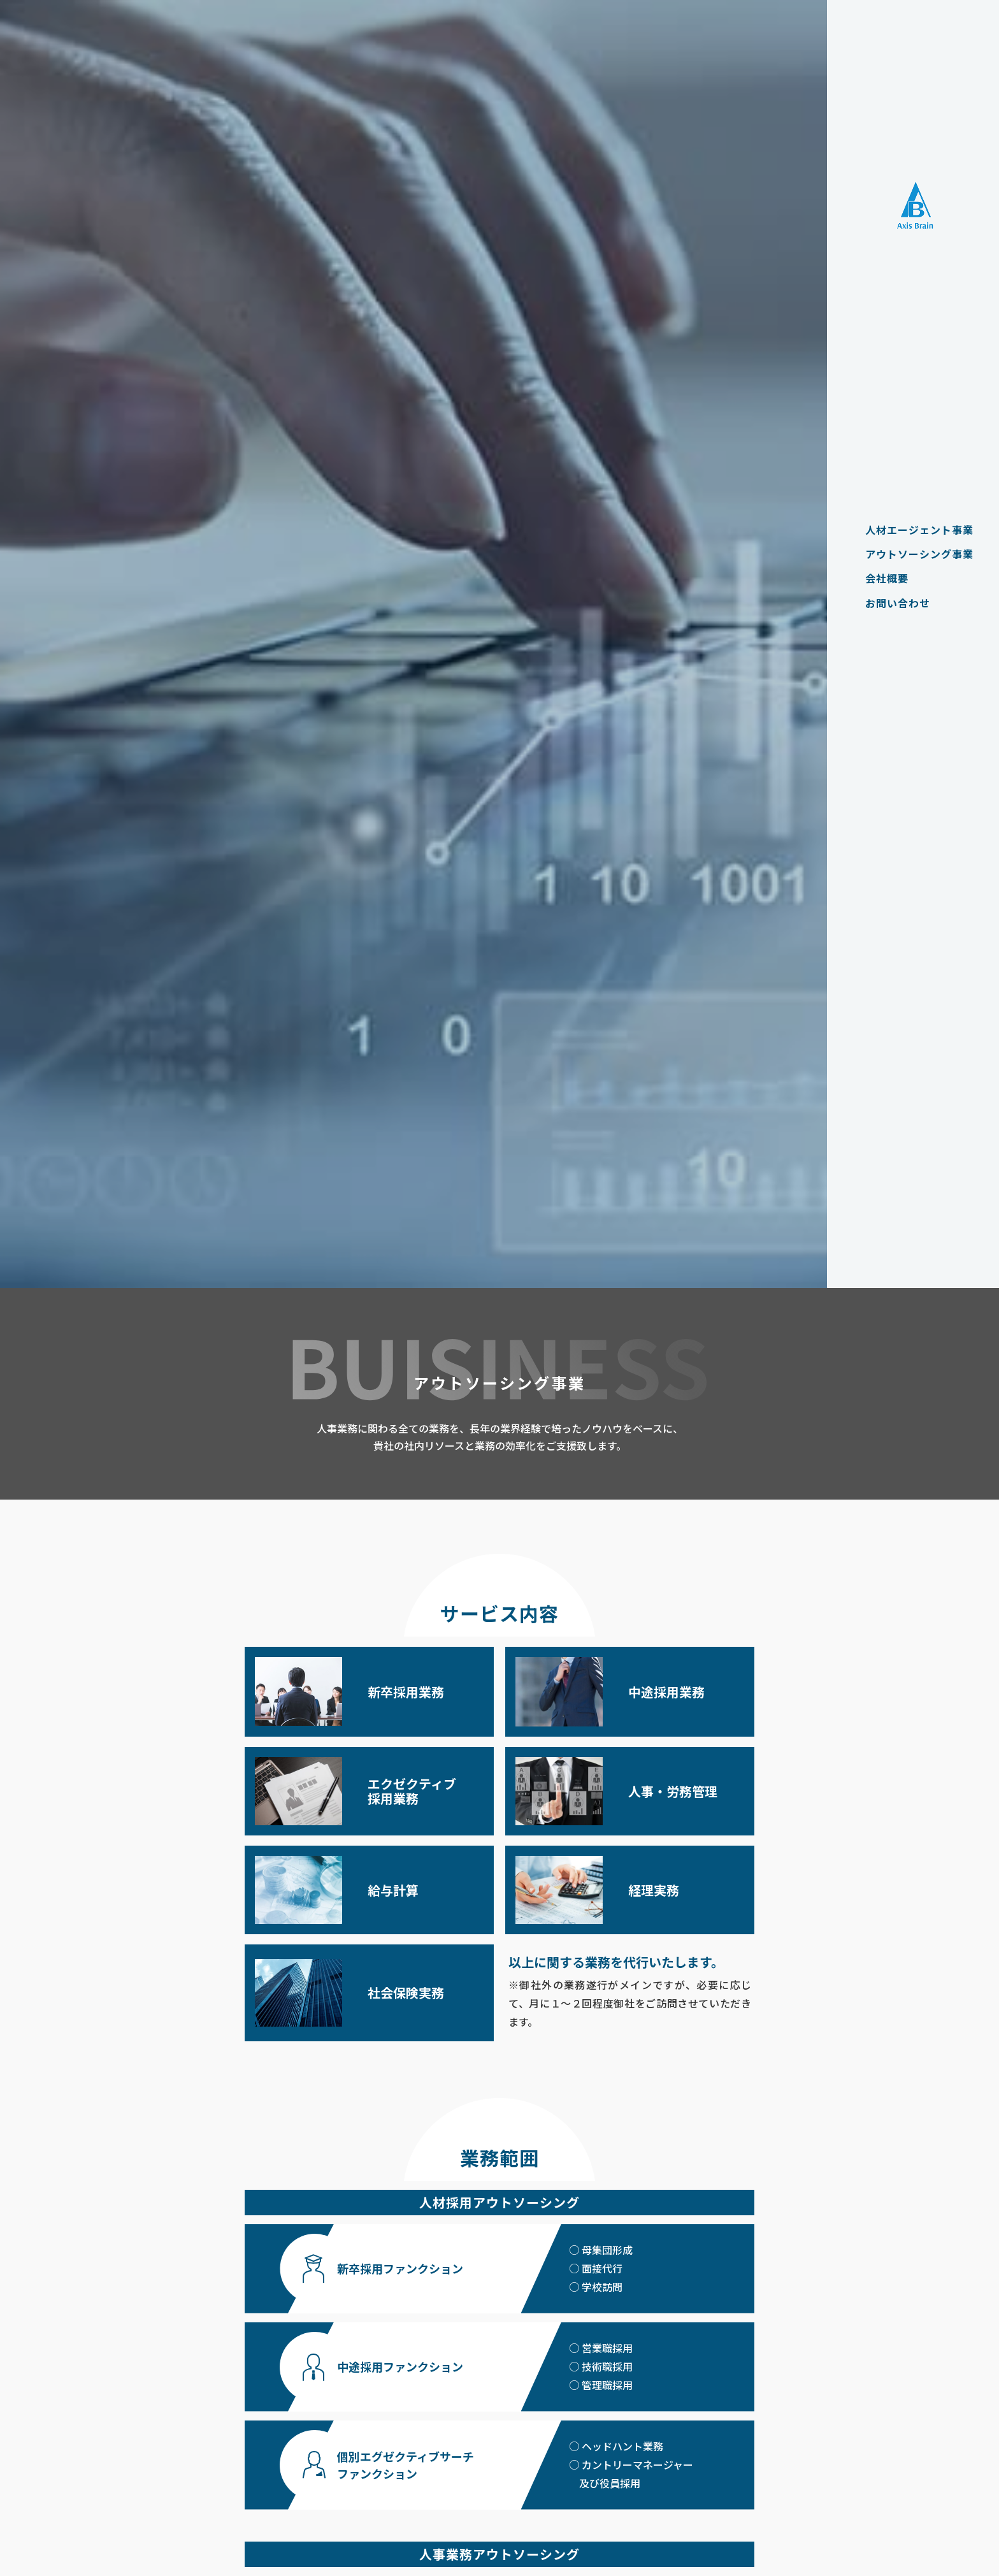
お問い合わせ (891, 603)
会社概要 (880, 578)
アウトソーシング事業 (913, 553)
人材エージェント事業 (913, 529)
